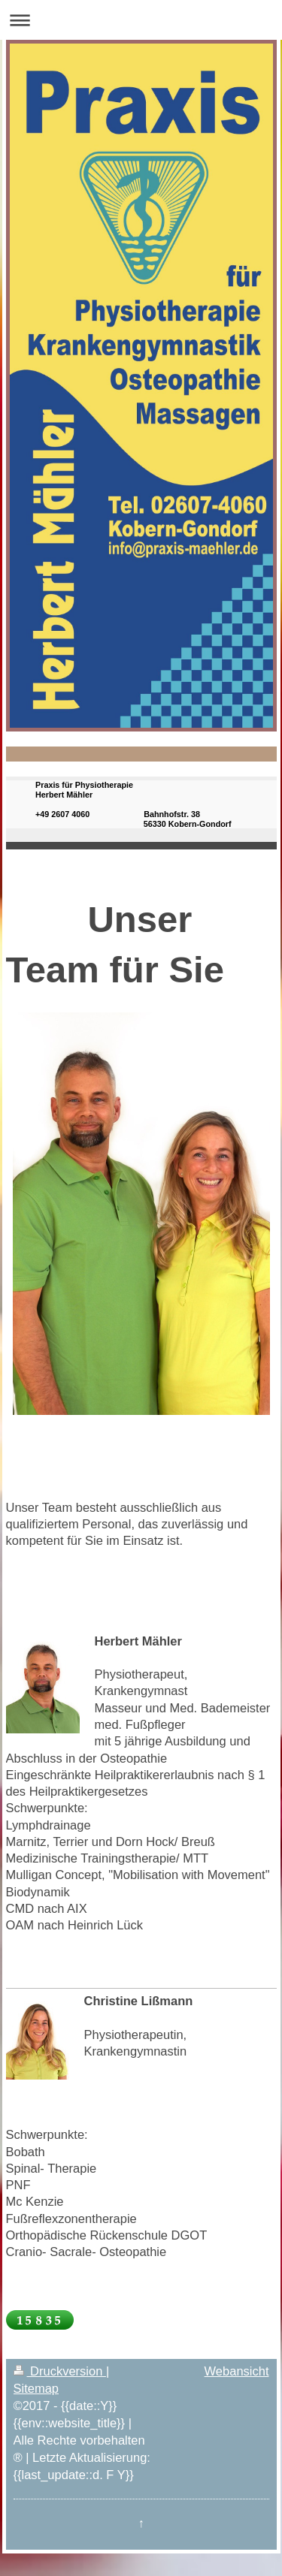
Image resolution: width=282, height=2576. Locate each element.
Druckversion (60, 2371)
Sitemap (36, 2388)
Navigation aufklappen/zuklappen (141, 20)
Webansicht (237, 2371)
